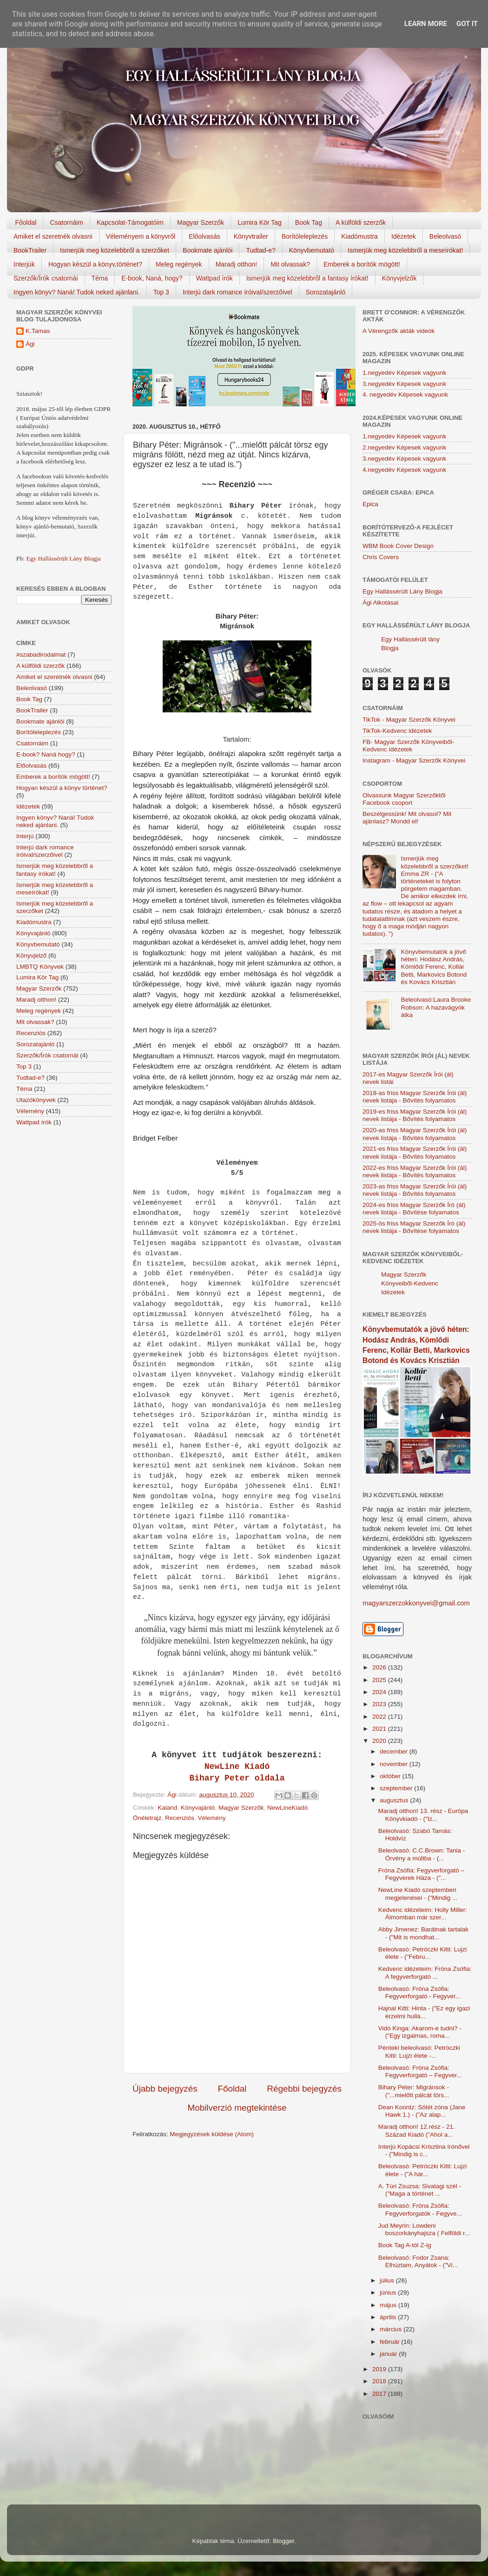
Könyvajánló (198, 1807)
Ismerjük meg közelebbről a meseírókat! (405, 250)
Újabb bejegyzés (165, 2088)
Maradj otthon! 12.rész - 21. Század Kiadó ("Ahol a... (416, 2130)
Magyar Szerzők (200, 222)
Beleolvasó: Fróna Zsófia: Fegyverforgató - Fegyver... (419, 1992)
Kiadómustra (359, 236)
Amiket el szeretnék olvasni (52, 236)
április (389, 2317)
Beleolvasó (445, 236)
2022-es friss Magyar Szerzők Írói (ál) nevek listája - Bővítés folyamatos (415, 1171)
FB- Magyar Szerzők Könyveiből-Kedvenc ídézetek (408, 745)
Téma (100, 278)
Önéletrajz (147, 1817)
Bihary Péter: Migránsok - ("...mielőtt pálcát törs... (413, 2091)
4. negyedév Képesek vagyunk (405, 394)
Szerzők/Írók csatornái (45, 278)
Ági (30, 343)
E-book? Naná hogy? (45, 754)
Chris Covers (381, 557)
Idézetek (403, 236)
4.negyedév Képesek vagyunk (404, 469)
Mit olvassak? (290, 264)
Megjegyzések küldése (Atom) (212, 2134)
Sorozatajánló (326, 292)
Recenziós (179, 1817)
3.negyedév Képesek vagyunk (404, 383)
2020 (380, 1740)
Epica (370, 504)
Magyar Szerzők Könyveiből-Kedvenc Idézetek (409, 1283)
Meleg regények (179, 264)
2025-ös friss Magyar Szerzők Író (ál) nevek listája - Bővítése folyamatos (414, 1227)
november (394, 1764)
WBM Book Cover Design (398, 545)
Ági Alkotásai (380, 602)
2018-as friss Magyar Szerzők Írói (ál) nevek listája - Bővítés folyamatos (415, 1096)
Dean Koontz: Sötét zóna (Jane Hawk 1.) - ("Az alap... (422, 2111)
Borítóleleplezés (305, 236)
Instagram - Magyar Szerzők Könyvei (414, 760)
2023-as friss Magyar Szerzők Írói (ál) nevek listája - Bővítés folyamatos (415, 1190)
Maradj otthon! (236, 264)
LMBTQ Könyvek (40, 966)
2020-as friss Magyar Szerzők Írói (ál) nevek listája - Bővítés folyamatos (415, 1134)
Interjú (25, 836)
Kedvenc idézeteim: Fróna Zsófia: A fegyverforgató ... (425, 1972)
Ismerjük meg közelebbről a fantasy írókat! (307, 278)
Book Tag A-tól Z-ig (404, 2245)
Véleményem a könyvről (140, 236)
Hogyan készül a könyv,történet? (95, 264)
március (391, 2329)
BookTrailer (29, 250)
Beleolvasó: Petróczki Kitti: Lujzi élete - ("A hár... (422, 2170)
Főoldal (26, 222)
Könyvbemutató (311, 250)
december (394, 1751)
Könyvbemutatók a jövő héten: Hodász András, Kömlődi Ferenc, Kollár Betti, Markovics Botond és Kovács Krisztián (434, 966)
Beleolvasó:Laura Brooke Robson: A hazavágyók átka (436, 1007)
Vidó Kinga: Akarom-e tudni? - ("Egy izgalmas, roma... (420, 2032)
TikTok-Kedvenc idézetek (397, 730)
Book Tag (308, 222)
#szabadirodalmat (41, 654)
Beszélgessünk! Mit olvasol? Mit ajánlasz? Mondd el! (407, 817)
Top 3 (161, 292)
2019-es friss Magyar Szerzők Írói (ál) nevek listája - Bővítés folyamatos (415, 1115)
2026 (380, 1667)
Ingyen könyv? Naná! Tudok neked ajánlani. (76, 292)
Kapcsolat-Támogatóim (130, 222)
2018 (380, 2381)
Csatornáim (66, 222)
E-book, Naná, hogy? (152, 278)
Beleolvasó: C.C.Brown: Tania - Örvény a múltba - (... (421, 1854)
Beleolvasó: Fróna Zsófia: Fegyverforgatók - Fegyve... (420, 2209)
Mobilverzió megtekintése (236, 2108)
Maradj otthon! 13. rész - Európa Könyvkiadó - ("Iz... (423, 1814)
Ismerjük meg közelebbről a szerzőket (114, 250)
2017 (380, 2393)
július (388, 2280)
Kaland (167, 1807)
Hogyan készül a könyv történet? (61, 787)
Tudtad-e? (260, 250)
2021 (380, 1728)
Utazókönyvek (36, 1099)
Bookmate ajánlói (207, 250)
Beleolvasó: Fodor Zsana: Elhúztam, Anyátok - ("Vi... (418, 2261)
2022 (380, 1716)
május (389, 2305)
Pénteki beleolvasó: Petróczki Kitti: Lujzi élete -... (419, 2051)
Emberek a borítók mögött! (361, 264)
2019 (380, 2369)
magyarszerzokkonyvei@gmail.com (416, 1603)
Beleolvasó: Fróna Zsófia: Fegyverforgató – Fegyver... (420, 2071)
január (389, 2353)
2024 (380, 1692)
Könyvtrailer (251, 236)
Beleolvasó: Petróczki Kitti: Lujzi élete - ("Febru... (422, 1953)
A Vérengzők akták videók (399, 330)
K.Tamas (38, 330)
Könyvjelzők (399, 278)
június (389, 2292)
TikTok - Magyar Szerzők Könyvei (409, 719)
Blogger (283, 2540)
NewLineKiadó (287, 1807)
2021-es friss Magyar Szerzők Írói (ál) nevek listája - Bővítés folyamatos (415, 1152)
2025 (380, 1679)
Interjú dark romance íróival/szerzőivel (237, 292)
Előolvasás (204, 236)
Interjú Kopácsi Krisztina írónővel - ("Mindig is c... (424, 2150)
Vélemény (212, 1817)
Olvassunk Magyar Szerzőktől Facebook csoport (404, 799)
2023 (380, 1704)
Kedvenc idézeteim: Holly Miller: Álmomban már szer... (422, 1913)
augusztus (395, 1800)
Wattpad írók (214, 278)
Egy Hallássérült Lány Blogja (63, 558)
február (391, 2341)
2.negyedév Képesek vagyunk (404, 447)
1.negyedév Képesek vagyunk (404, 372)
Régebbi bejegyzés (304, 2088)
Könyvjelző (31, 955)
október (391, 1776)
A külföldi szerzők (361, 222)
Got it (467, 24)
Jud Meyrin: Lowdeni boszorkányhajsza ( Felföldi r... (424, 2229)
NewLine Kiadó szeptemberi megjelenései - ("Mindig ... (418, 1893)
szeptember (397, 1788)
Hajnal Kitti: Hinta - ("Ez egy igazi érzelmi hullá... (424, 2012)
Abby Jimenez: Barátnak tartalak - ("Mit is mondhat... (423, 1933)
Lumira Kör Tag (259, 222)
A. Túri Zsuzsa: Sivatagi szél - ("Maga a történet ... (419, 2190)
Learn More (425, 24)
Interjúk (24, 264)
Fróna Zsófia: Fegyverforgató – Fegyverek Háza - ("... (421, 1874)
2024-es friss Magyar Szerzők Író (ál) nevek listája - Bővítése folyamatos (414, 1208)
